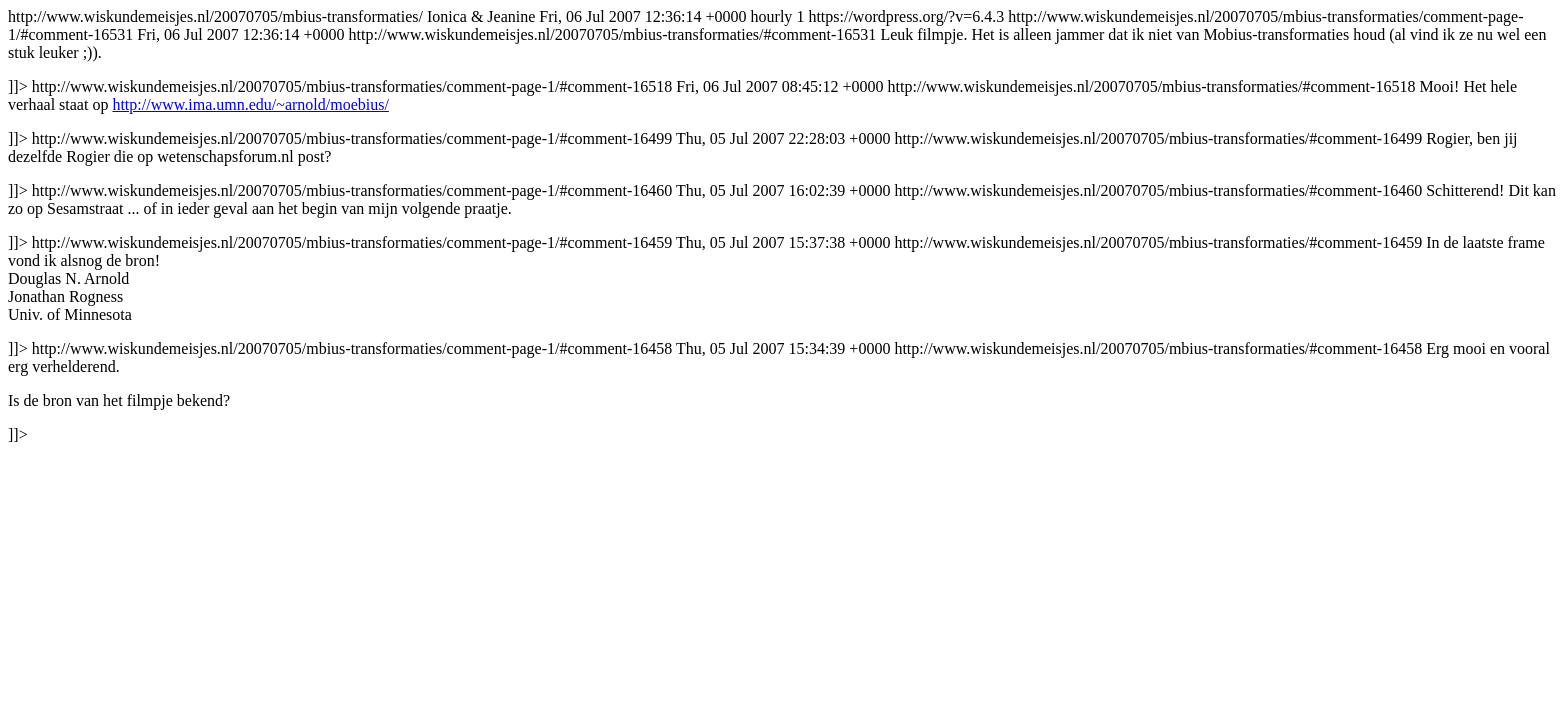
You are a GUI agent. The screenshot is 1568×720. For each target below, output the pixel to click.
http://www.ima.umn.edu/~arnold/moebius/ (250, 104)
